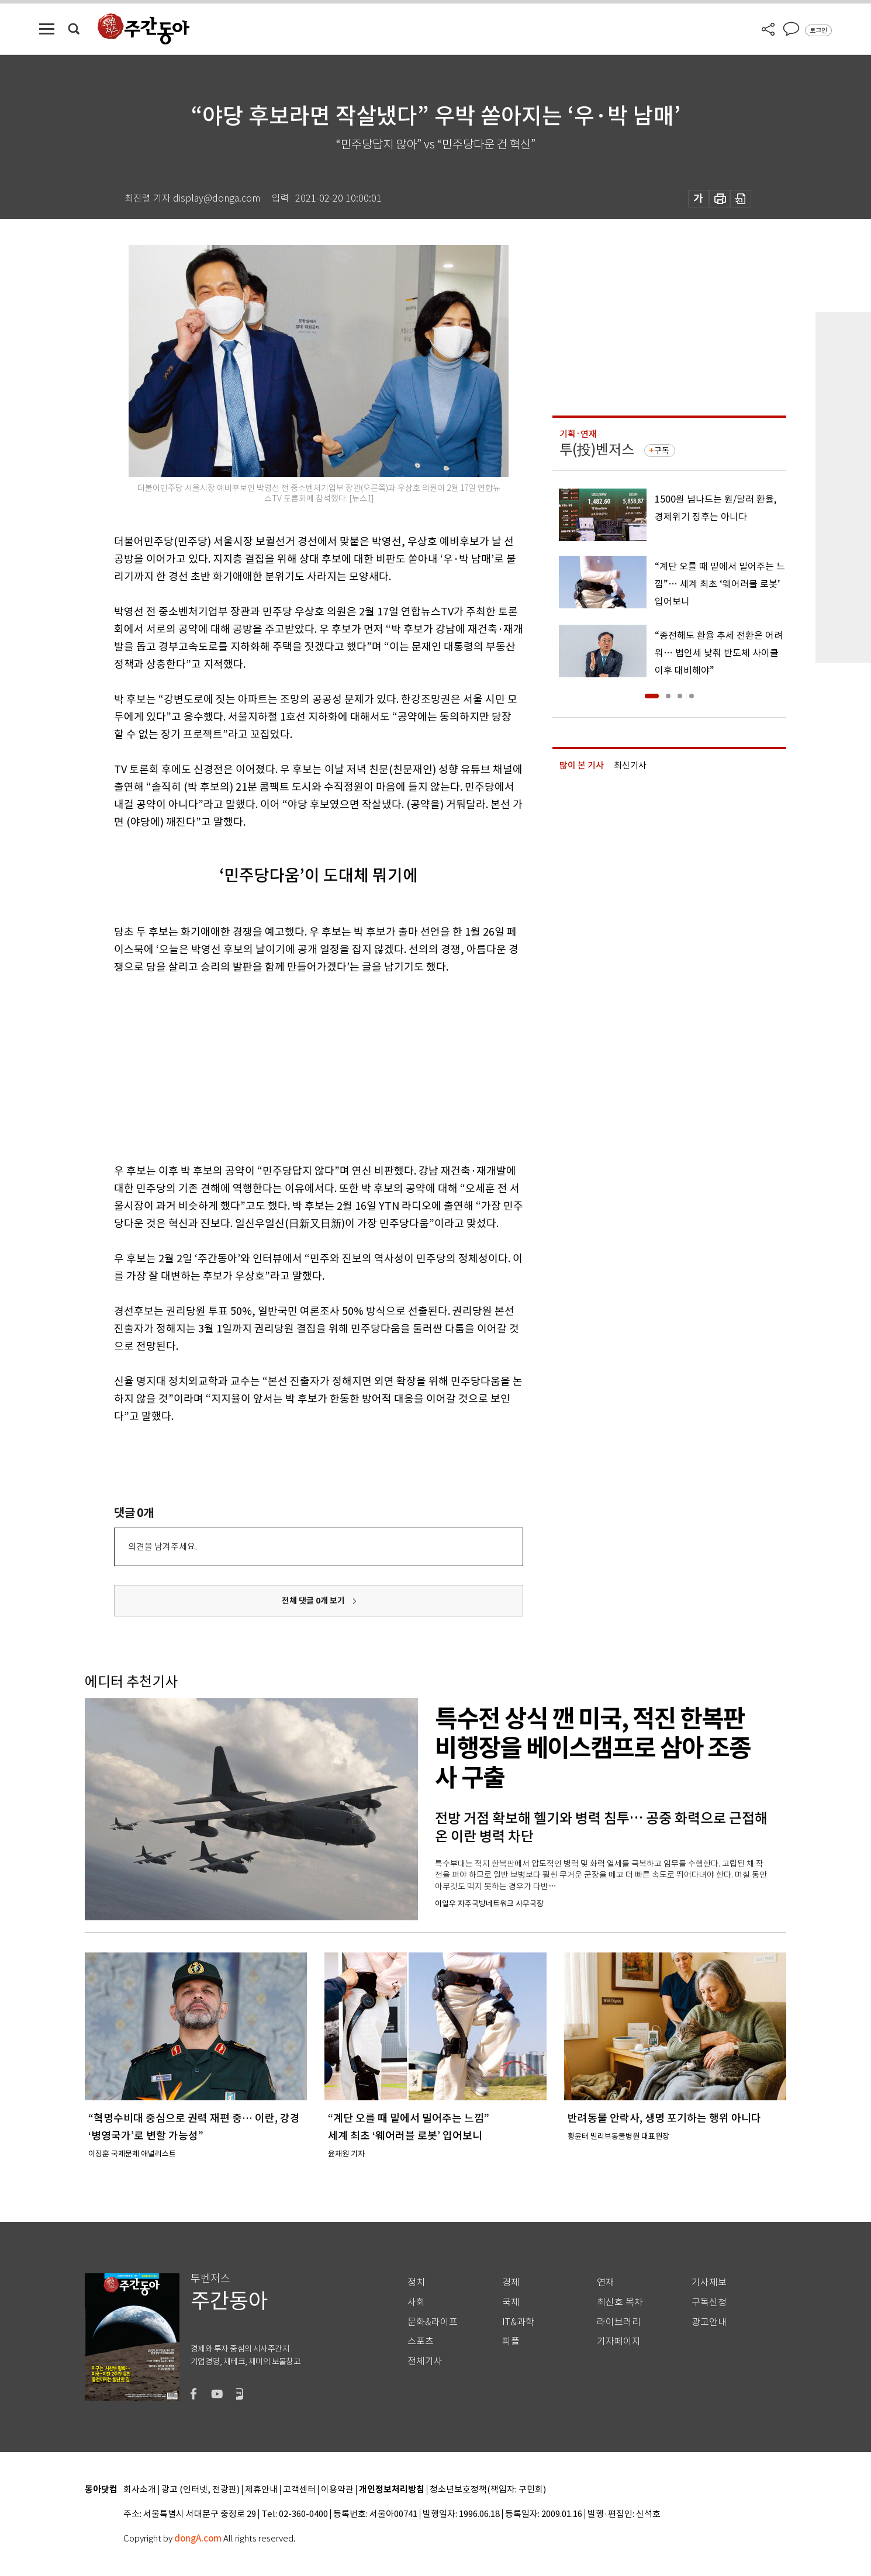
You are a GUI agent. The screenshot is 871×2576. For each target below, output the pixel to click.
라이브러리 (619, 2322)
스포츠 (420, 2341)
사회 (416, 2302)
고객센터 (299, 2490)
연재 (605, 2282)
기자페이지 (619, 2341)
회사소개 (139, 2490)
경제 (511, 2282)
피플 (511, 2341)
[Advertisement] (289, 1066)
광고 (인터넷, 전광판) (200, 2490)
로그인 (818, 30)
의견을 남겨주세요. (162, 1546)
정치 (416, 2282)
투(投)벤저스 (596, 450)
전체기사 (425, 2361)
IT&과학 (518, 2322)
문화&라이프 (432, 2322)
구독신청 (709, 2302)
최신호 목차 (620, 2302)
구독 (661, 450)
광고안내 (709, 2322)
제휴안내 (261, 2490)
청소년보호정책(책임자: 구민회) (488, 2490)
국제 (511, 2302)
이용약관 (337, 2490)
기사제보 (709, 2282)
